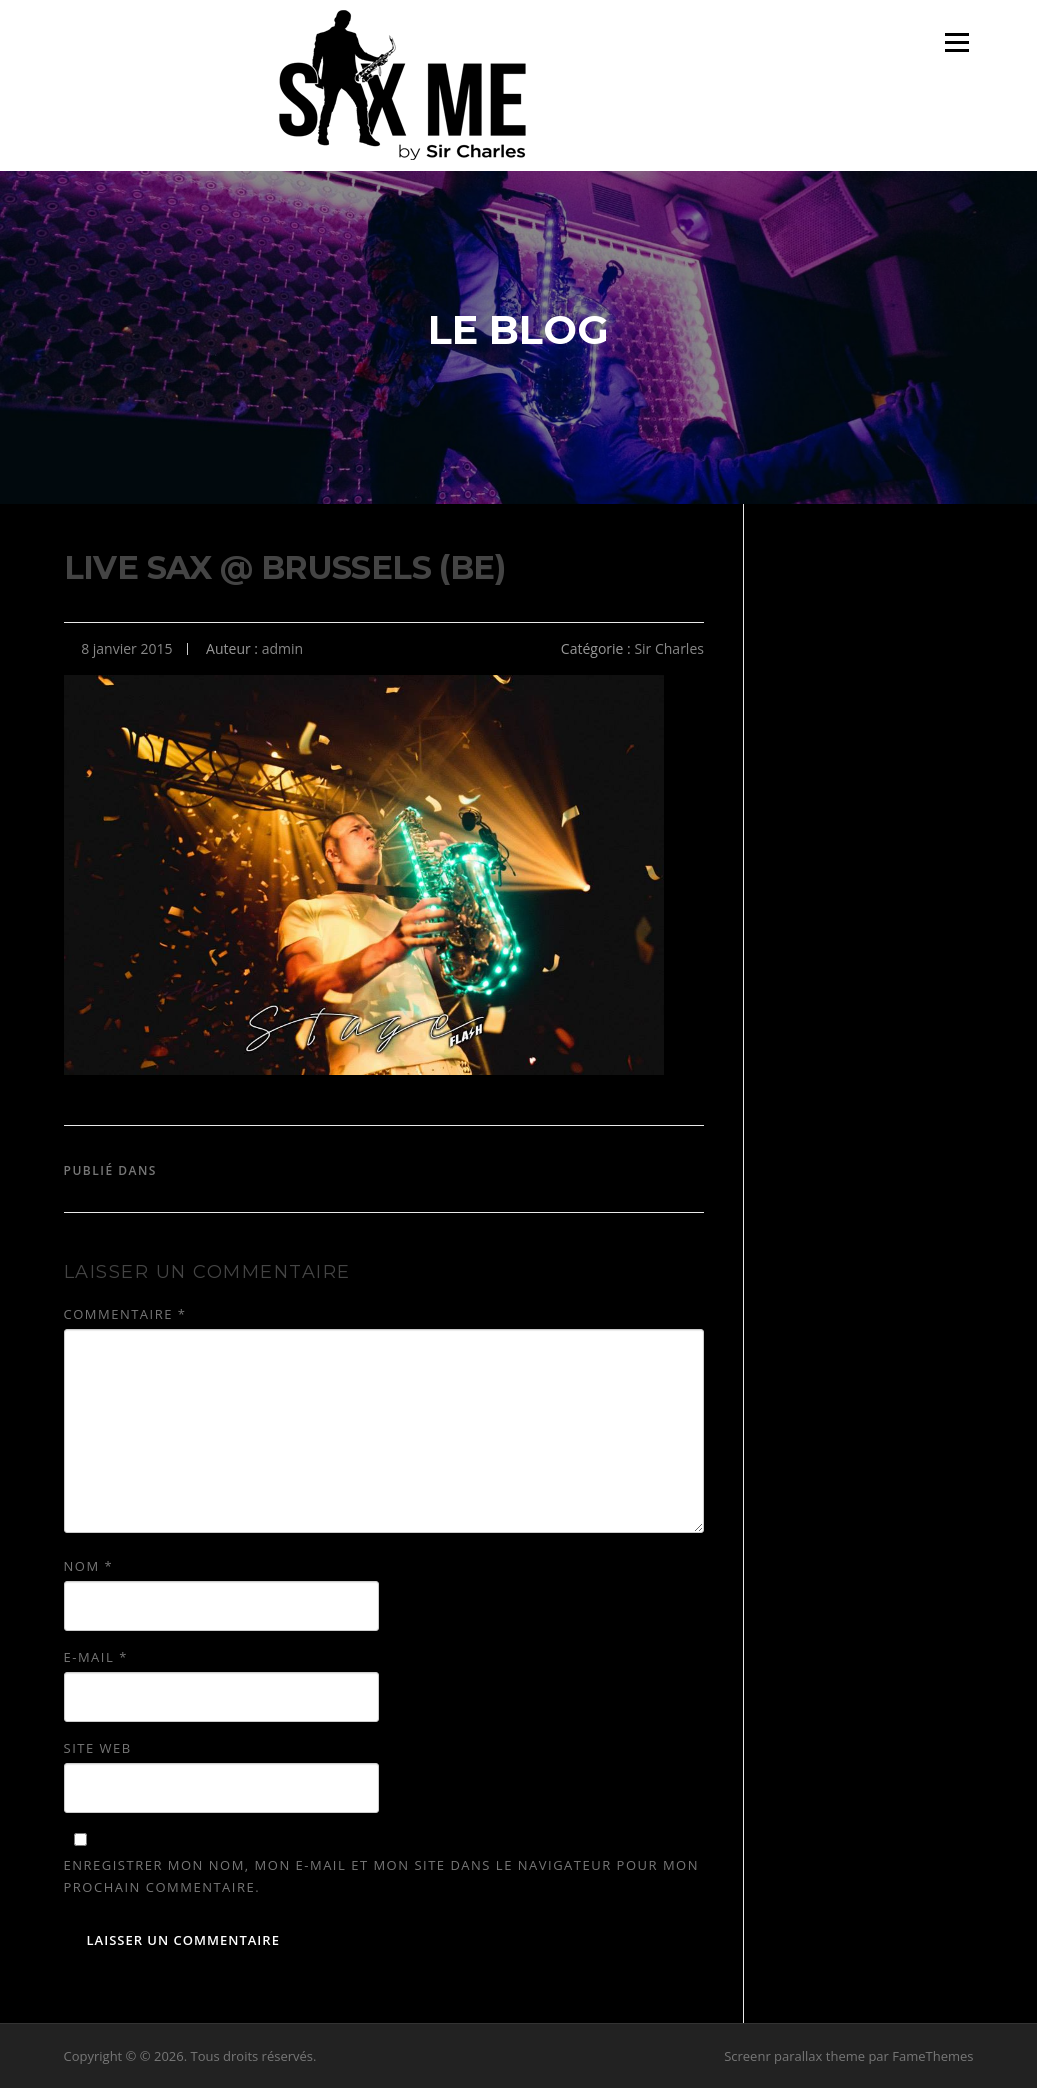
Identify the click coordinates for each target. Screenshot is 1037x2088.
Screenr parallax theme (794, 2056)
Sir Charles (669, 648)
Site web (98, 1748)
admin (282, 648)
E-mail (96, 1657)
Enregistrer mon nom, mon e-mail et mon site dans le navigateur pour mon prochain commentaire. (381, 1876)
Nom (89, 1566)
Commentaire (125, 1314)
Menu (956, 42)
